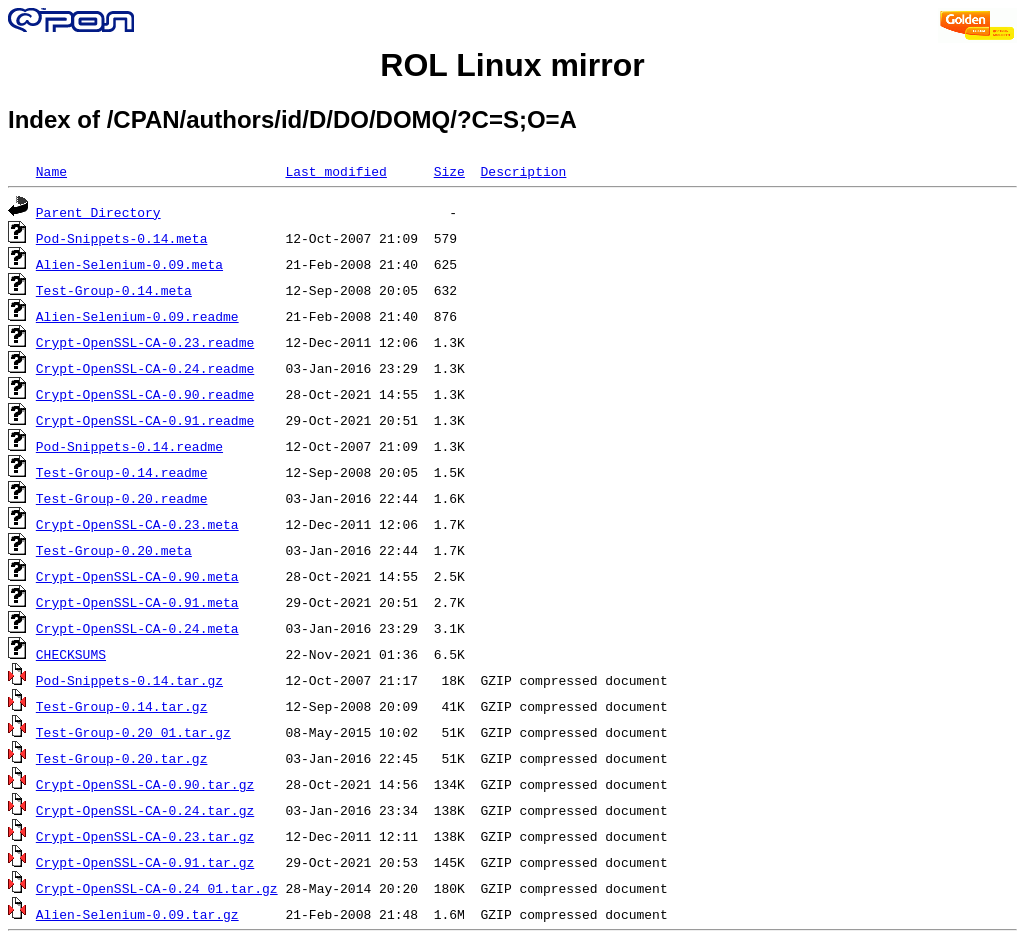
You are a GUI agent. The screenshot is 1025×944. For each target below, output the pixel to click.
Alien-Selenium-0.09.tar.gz (137, 914)
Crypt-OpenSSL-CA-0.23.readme (145, 342)
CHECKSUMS (71, 654)
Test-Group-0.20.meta (114, 550)
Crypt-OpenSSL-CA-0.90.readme (145, 394)
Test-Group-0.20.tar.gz (122, 758)
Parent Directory (98, 212)
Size (449, 171)
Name (51, 171)
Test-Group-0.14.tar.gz (122, 706)
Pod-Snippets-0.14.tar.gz (129, 680)
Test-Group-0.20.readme (122, 498)
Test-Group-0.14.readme (122, 472)
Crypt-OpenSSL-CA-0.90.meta (137, 576)
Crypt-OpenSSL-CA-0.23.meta (137, 524)
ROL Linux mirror (512, 65)
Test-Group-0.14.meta (114, 290)
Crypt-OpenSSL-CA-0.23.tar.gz (145, 836)
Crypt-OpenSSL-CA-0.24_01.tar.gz (157, 888)
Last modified (335, 171)
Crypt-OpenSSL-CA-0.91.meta (137, 602)
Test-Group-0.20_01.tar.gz (133, 732)
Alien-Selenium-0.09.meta (129, 264)
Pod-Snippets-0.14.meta (122, 238)
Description (523, 171)
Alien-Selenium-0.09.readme (137, 316)
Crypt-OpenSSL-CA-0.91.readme (145, 420)
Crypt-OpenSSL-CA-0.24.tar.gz (145, 810)
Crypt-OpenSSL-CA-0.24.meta (137, 628)
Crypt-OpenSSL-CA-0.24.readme (145, 368)
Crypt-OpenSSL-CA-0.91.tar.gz (145, 862)
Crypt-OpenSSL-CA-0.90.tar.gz (145, 784)
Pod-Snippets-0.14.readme (129, 446)
